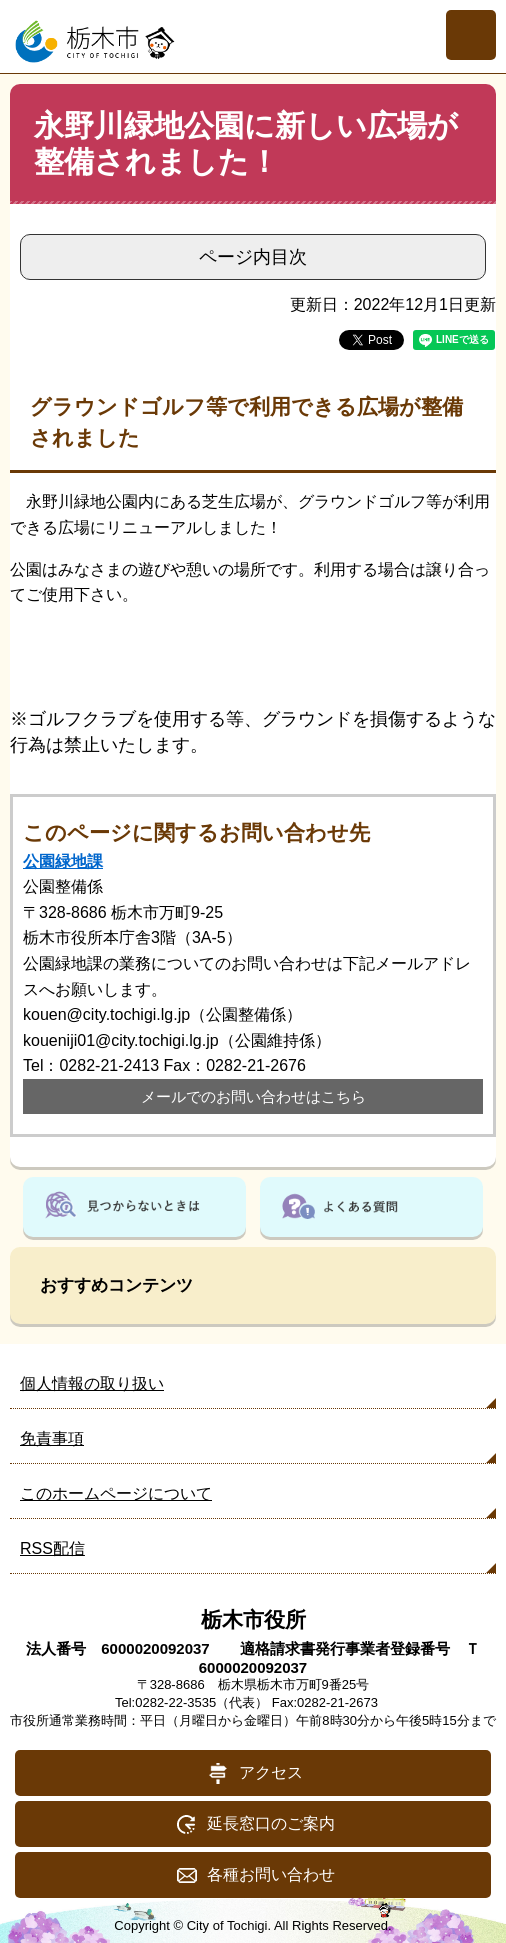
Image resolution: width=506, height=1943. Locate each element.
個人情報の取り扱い (92, 1383)
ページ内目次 (253, 257)
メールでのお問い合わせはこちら (253, 1096)
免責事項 (52, 1438)
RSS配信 (52, 1548)
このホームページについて (116, 1493)
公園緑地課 (63, 861)
